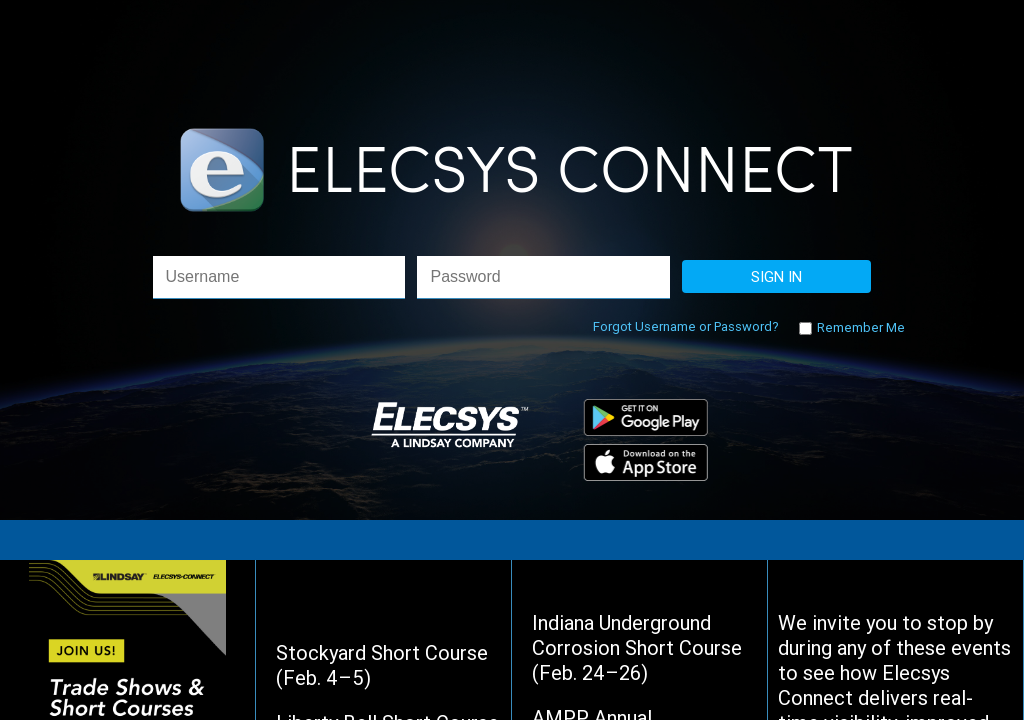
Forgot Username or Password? (686, 326)
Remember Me (859, 327)
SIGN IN (776, 276)
